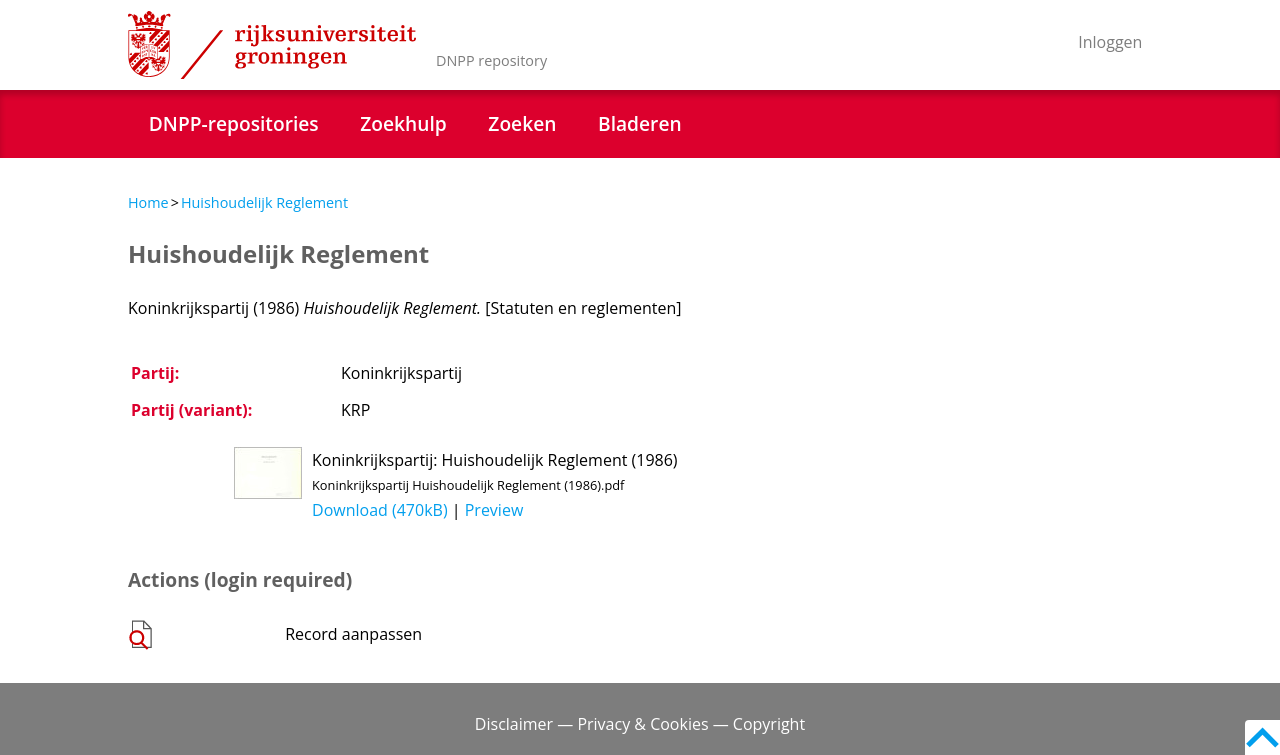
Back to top (1262, 737)
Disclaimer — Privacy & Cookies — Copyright (640, 724)
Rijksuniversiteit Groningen (272, 45)
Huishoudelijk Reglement (264, 202)
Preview (494, 510)
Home (148, 202)
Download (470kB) (380, 510)
